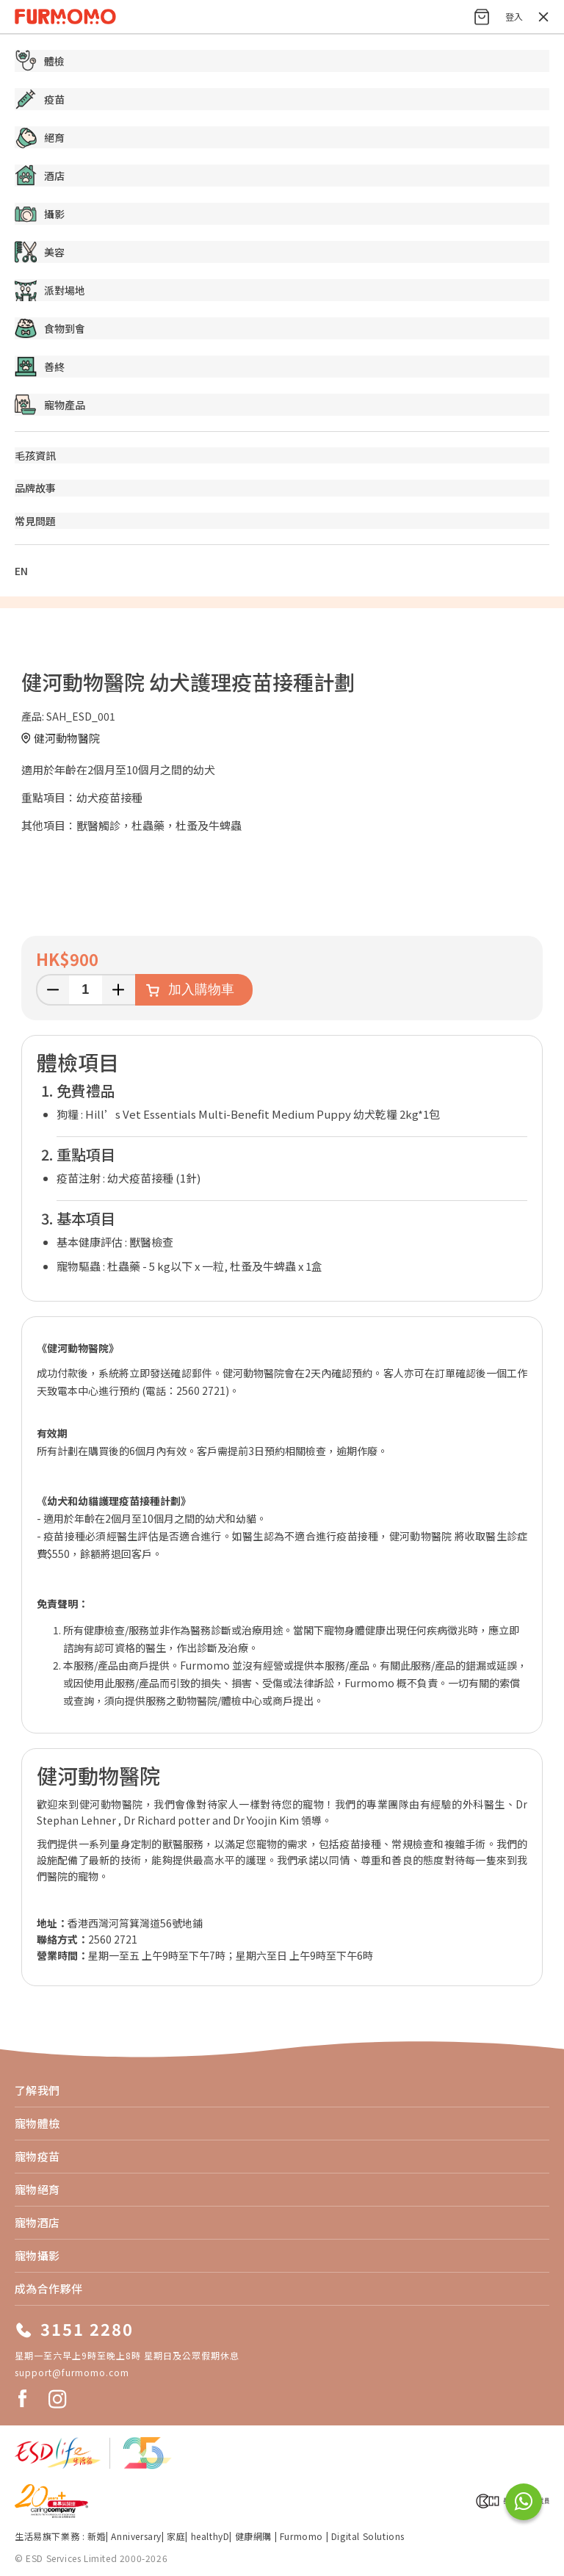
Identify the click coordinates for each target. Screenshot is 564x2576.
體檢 (40, 61)
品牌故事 (35, 487)
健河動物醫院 (67, 738)
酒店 (40, 176)
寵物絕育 (37, 2189)
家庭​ (176, 2536)
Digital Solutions (368, 2536)
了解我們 (37, 2090)
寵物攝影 (37, 2255)
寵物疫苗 (37, 2156)
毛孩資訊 (35, 455)
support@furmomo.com (72, 2372)
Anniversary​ (136, 2536)
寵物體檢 (37, 2123)
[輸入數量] (85, 990)
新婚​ (96, 2536)
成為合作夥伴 (49, 2288)
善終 (40, 367)
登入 (514, 16)
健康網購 (255, 2536)
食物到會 (50, 328)
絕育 (40, 137)
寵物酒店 (37, 2222)
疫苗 (40, 99)
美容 (40, 252)
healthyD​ (210, 2536)
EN (21, 570)
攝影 (40, 214)
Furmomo (301, 2536)
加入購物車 (201, 989)
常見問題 (35, 520)
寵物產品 (50, 405)
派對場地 (50, 290)
